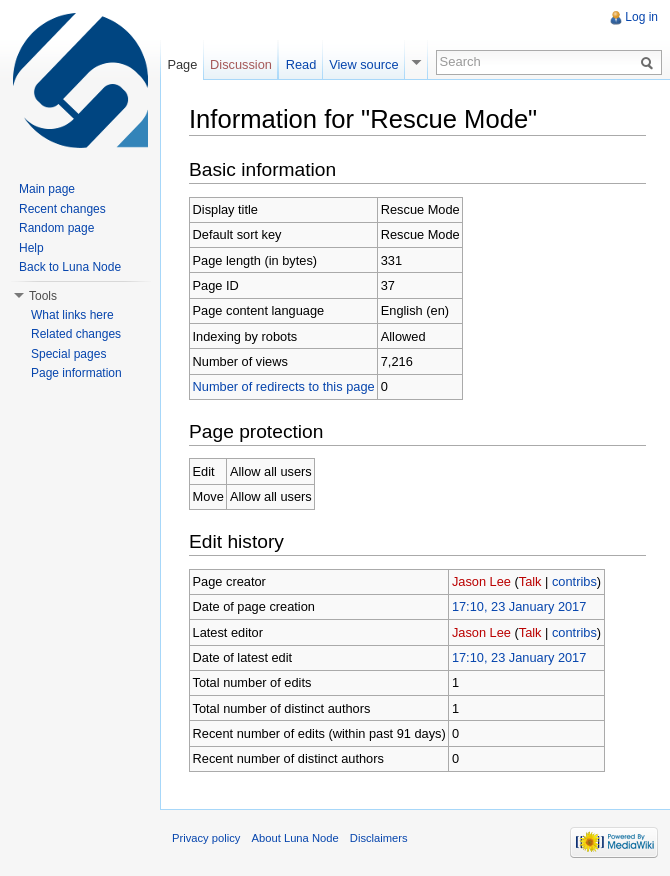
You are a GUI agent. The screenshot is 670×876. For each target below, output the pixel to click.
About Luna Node (295, 838)
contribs (574, 581)
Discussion (241, 64)
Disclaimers (379, 838)
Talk (530, 581)
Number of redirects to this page (284, 386)
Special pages (68, 354)
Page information (76, 373)
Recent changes (62, 209)
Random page (56, 228)
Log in (641, 17)
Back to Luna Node (70, 267)
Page (182, 64)
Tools (43, 296)
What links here (72, 315)
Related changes (76, 334)
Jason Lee (481, 581)
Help (31, 248)
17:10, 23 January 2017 (519, 606)
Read (301, 64)
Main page (47, 189)
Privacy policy (206, 838)
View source (363, 64)
